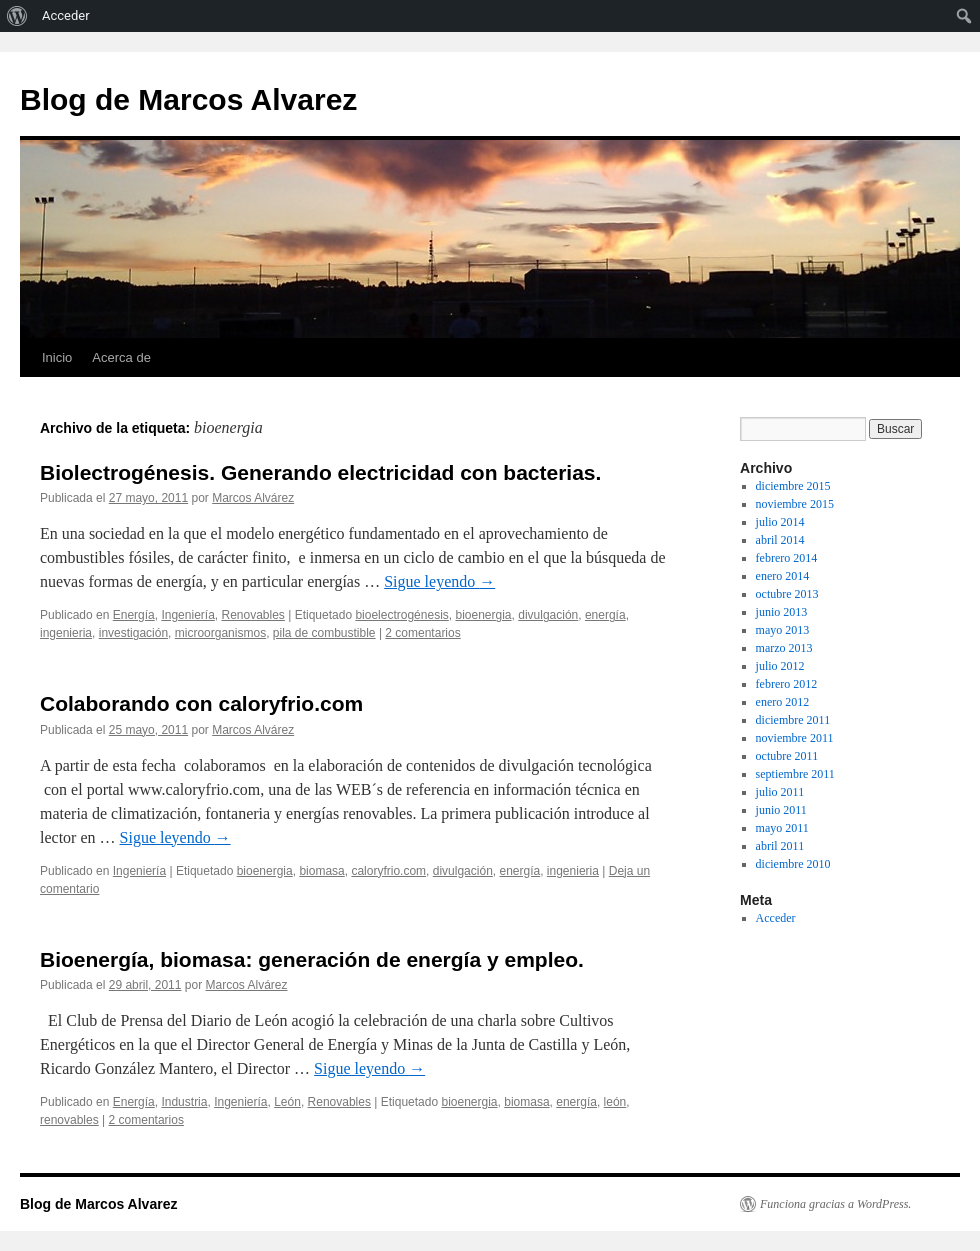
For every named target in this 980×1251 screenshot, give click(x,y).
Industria (184, 1102)
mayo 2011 (782, 828)
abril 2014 (780, 540)
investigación (133, 633)
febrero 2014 (787, 558)
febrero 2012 (787, 684)
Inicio (57, 357)
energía (605, 615)
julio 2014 (780, 522)
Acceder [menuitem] (66, 15)
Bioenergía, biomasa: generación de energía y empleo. (312, 959)
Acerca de (121, 357)
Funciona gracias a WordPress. (835, 1204)
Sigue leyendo (439, 581)
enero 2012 (783, 702)
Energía (134, 615)
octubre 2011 (787, 756)
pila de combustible (324, 633)
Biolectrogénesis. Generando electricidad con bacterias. (320, 472)
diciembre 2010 (793, 864)
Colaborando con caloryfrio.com (201, 703)
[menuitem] (17, 16)
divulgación (548, 615)
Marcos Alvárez (253, 498)
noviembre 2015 (795, 504)
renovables (69, 1120)
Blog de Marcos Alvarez (188, 99)
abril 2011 (780, 846)
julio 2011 (780, 792)
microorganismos (220, 633)
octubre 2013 (787, 594)
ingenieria (66, 633)
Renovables (252, 615)
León (287, 1102)
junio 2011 (781, 810)
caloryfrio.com (388, 871)
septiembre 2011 (795, 774)
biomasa (321, 871)
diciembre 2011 (793, 720)
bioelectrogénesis (401, 615)
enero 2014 (783, 576)
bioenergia (483, 615)
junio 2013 (782, 612)
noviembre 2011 (795, 738)
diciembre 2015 (793, 486)
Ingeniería (187, 615)
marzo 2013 (784, 648)
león (615, 1102)
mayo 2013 (783, 630)
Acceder (776, 918)
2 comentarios (422, 633)
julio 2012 (780, 666)
